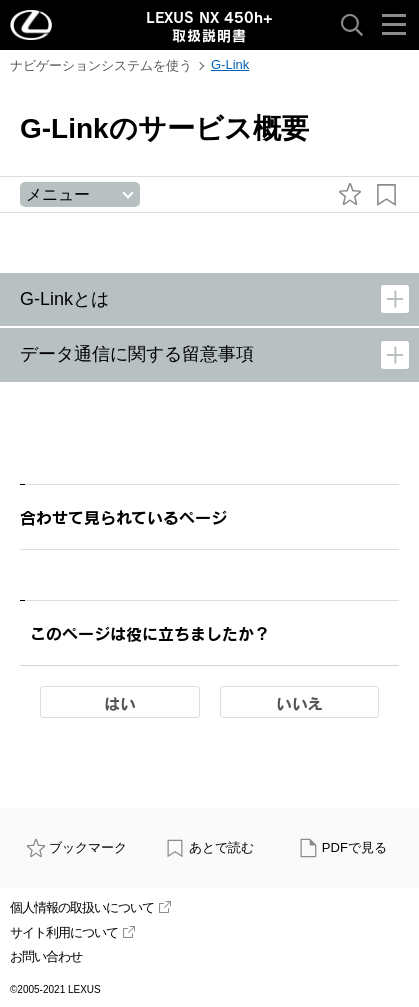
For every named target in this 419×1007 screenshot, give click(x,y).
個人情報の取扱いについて (90, 907)
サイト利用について (72, 932)
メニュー (58, 194)
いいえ (299, 703)
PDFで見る (342, 847)
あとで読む (209, 847)
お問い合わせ (46, 956)
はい (120, 703)
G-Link (230, 64)
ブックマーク (77, 847)
